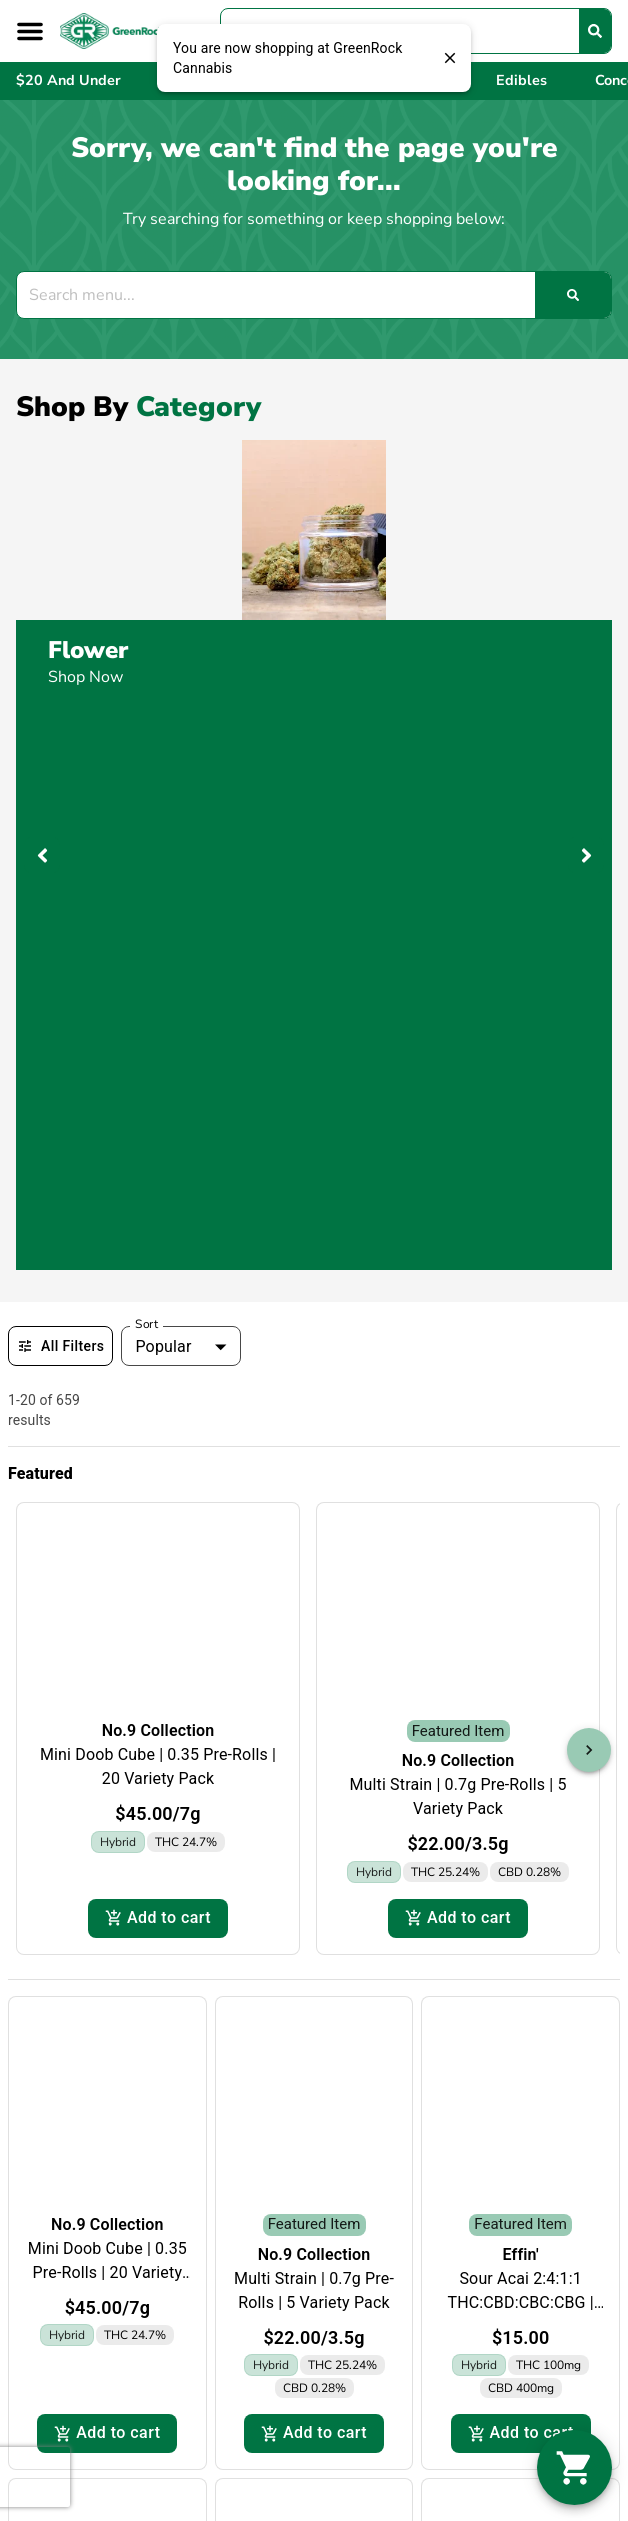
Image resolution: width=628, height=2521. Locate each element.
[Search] (595, 31)
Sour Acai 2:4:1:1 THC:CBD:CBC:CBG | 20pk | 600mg (520, 1768)
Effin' (521, 1720)
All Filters (60, 1346)
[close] (450, 58)
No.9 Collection (107, 1690)
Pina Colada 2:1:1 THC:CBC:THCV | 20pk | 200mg (313, 2251)
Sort (147, 1324)
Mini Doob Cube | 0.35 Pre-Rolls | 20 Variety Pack (107, 1738)
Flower (88, 650)
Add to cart (107, 1900)
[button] (30, 31)
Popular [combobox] (163, 1346)
